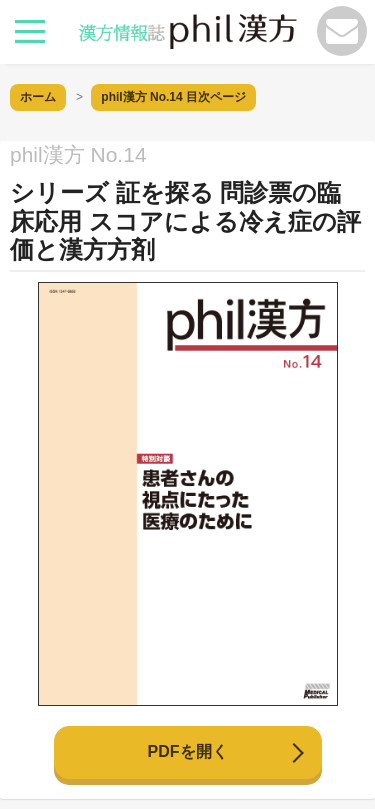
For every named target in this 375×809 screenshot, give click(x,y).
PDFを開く (188, 751)
